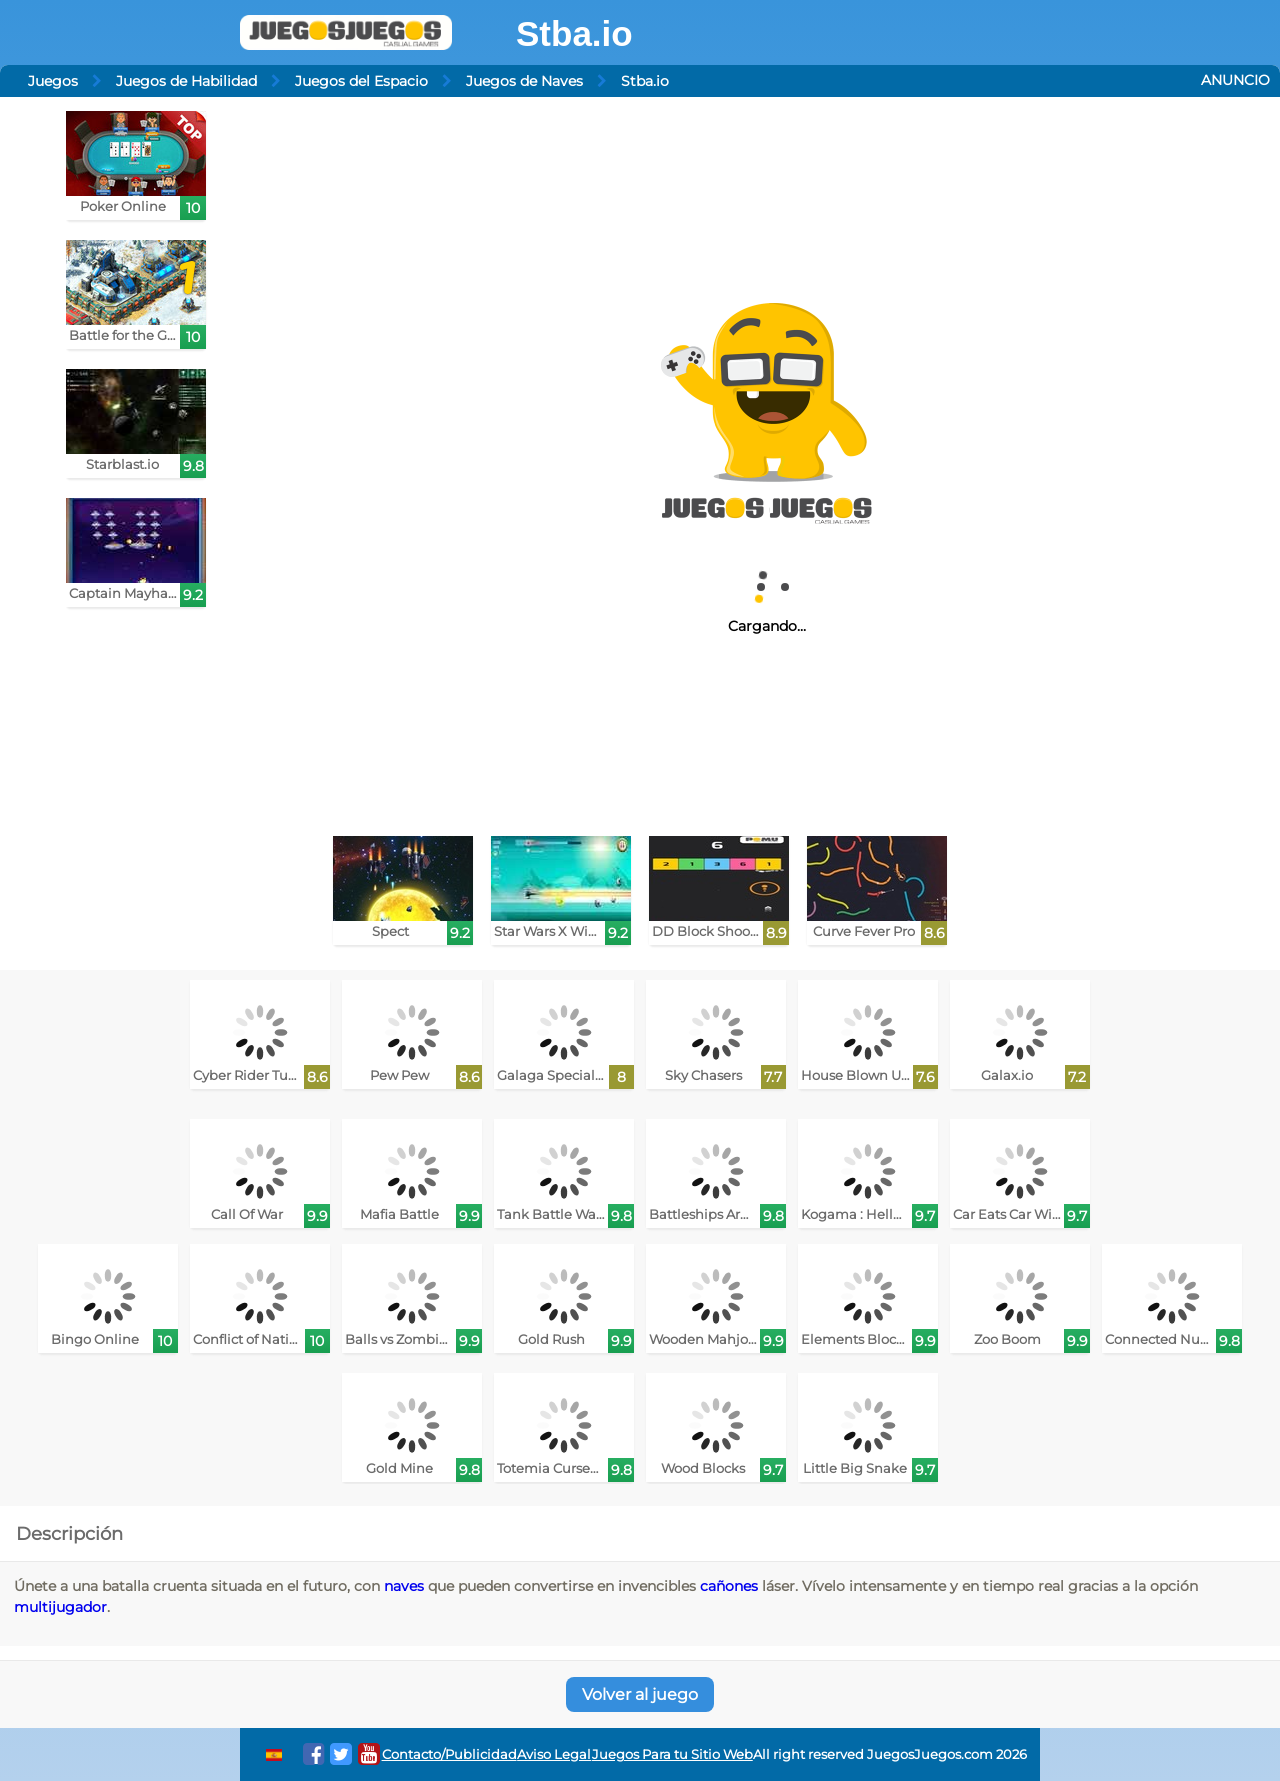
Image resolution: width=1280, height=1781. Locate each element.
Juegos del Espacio (361, 81)
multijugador (60, 1607)
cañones (729, 1586)
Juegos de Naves (524, 81)
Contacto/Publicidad (449, 1754)
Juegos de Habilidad (186, 81)
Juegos (53, 81)
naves (404, 1586)
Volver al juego (640, 1694)
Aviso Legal (554, 1754)
